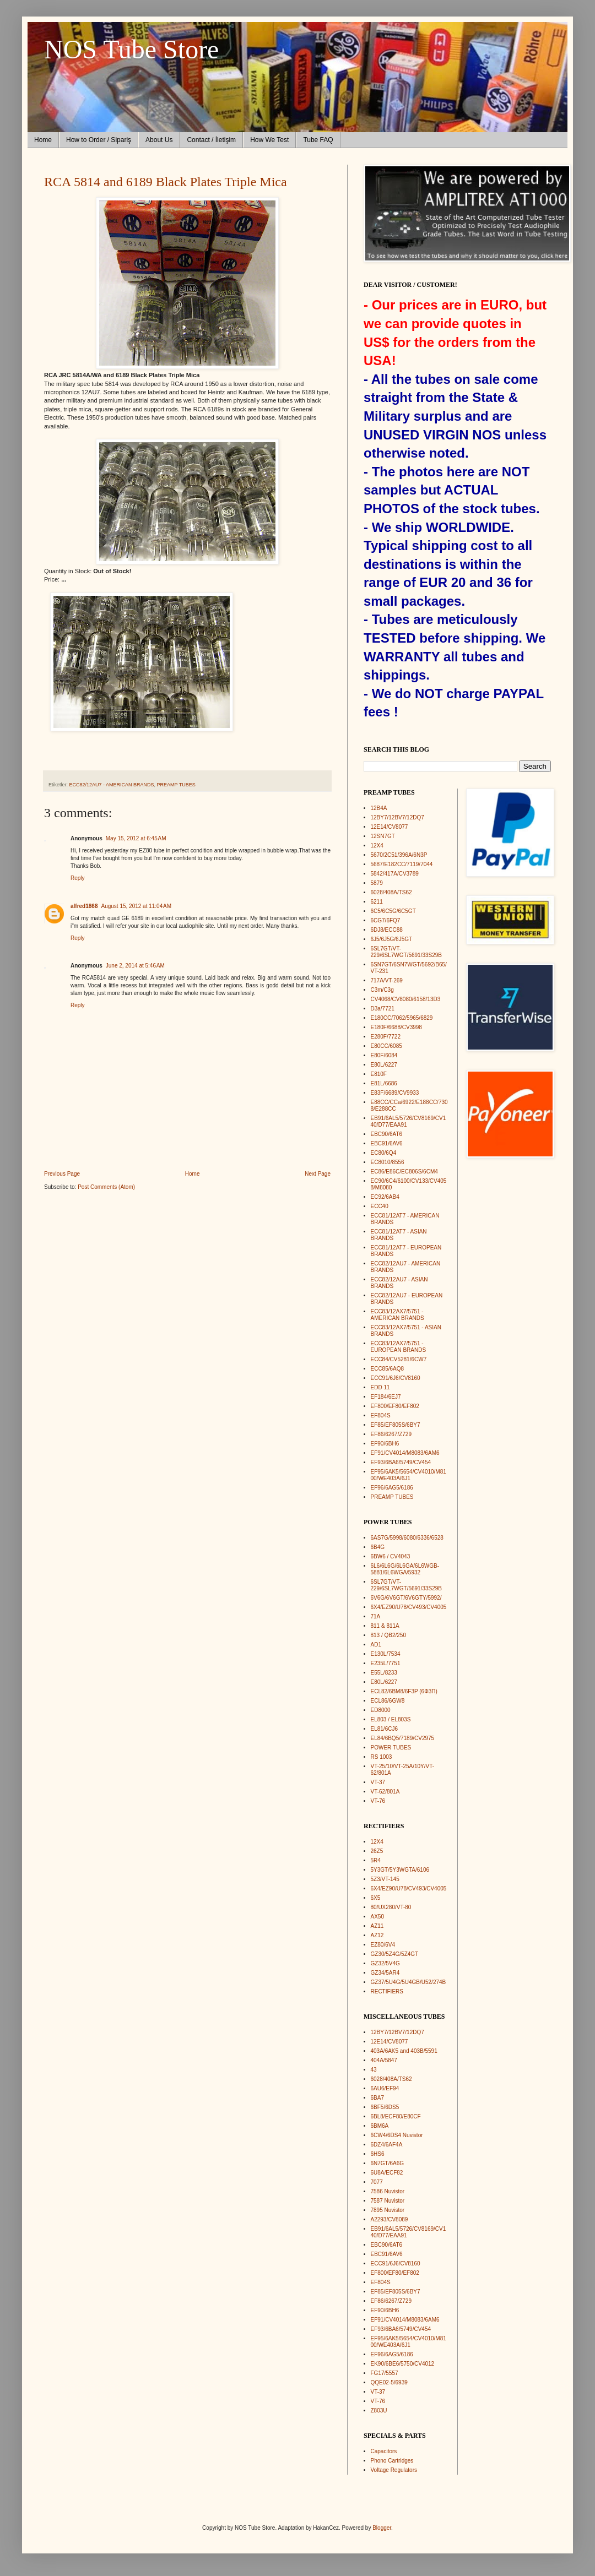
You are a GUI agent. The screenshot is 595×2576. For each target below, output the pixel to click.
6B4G (378, 1547)
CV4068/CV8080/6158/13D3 (406, 999)
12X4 (377, 846)
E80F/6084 (384, 1055)
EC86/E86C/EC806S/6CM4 (404, 1172)
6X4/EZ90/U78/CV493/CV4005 (409, 1607)
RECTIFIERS (387, 1991)
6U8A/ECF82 (387, 2173)
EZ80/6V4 (383, 1945)
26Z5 (377, 1851)
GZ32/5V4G (385, 1963)
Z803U (379, 2410)
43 (374, 2070)
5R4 (376, 1860)
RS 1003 (381, 1757)
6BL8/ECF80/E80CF (396, 2116)
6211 (377, 902)
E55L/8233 (384, 1673)
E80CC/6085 (386, 1046)
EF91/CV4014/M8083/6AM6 (405, 1453)
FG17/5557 (384, 2373)
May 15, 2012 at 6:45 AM (136, 838)
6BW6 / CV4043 (390, 1556)
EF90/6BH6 (385, 1444)
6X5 (376, 1898)
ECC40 (379, 1206)
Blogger (381, 2528)
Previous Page (62, 1174)
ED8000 (381, 1710)
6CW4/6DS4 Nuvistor (397, 2135)
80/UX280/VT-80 (391, 1907)
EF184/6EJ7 (386, 1397)
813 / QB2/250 (389, 1635)
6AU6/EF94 (385, 2088)
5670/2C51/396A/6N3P (399, 855)
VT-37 (378, 1782)
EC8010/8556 (387, 1162)
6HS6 (378, 2154)
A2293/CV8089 (389, 2219)
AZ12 (377, 1935)
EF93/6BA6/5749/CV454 (401, 1462)
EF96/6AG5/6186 (392, 1488)
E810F (379, 1074)
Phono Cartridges (392, 2461)
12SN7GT (383, 836)
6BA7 (377, 2098)
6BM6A (380, 2126)
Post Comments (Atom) (106, 1187)
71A (376, 1616)
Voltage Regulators (394, 2470)
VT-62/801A (385, 1792)
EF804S (381, 1415)
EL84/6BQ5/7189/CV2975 (403, 1738)
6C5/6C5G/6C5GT (393, 911)
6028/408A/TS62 (391, 892)
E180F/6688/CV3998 (396, 1027)
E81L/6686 (384, 1083)
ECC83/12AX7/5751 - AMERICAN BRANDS (397, 1314)
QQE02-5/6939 (389, 2382)
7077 (377, 2182)
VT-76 (378, 1801)
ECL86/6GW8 (388, 1701)
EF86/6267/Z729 (391, 1434)
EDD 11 (380, 1387)
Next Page (318, 1174)
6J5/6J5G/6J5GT (392, 939)
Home (43, 140)
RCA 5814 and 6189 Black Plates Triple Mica (165, 182)
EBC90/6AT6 (387, 1134)
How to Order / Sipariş (98, 140)
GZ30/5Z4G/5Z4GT (395, 1954)
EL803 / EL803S (391, 1719)
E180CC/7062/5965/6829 (402, 1018)
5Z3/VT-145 (385, 1879)
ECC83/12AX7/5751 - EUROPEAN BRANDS (398, 1346)
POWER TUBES (391, 1747)
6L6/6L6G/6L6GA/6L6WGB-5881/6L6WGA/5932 (405, 1569)
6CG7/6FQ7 (386, 920)
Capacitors (384, 2451)
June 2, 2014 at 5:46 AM (135, 966)
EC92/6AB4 (385, 1197)
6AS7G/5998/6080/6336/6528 (407, 1538)
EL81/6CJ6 (384, 1729)
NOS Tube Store (131, 49)
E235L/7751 (386, 1663)
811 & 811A (385, 1626)
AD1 (376, 1645)
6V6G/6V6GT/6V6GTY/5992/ (406, 1598)
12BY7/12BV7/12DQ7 (397, 817)
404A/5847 (384, 2060)
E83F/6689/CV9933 (395, 1093)
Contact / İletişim (211, 140)
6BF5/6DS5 (385, 2107)
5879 (377, 883)
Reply (78, 878)
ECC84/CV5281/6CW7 (399, 1359)
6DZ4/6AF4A (387, 2145)
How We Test (269, 140)
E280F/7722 (386, 1037)
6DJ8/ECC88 (387, 930)
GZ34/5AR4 (385, 1973)
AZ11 (377, 1926)
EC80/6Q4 (384, 1153)
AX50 (377, 1917)
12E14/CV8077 (389, 827)
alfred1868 (84, 906)
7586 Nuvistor (388, 2191)
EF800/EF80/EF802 (395, 1406)
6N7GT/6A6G (387, 2163)
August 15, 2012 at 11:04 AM (136, 906)
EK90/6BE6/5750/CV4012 (403, 2364)
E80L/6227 (384, 1065)
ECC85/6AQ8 (387, 1369)
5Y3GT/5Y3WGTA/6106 (400, 1870)
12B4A (379, 808)
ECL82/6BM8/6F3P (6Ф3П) (404, 1691)
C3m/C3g (382, 990)
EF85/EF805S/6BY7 (395, 1425)
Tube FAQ (318, 140)
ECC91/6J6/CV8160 (395, 1378)
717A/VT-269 (387, 980)
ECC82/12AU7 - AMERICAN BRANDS (111, 784)
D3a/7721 (382, 1009)
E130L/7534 (386, 1654)
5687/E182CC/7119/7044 (402, 864)
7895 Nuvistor (388, 2210)
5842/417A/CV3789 (395, 874)
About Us (158, 140)
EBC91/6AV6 (387, 1143)
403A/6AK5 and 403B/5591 (404, 2051)
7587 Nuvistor (388, 2201)
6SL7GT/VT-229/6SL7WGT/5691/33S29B (406, 951)
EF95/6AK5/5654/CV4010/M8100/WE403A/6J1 (408, 1475)
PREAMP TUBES (176, 784)
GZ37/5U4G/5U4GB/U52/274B (408, 1982)
